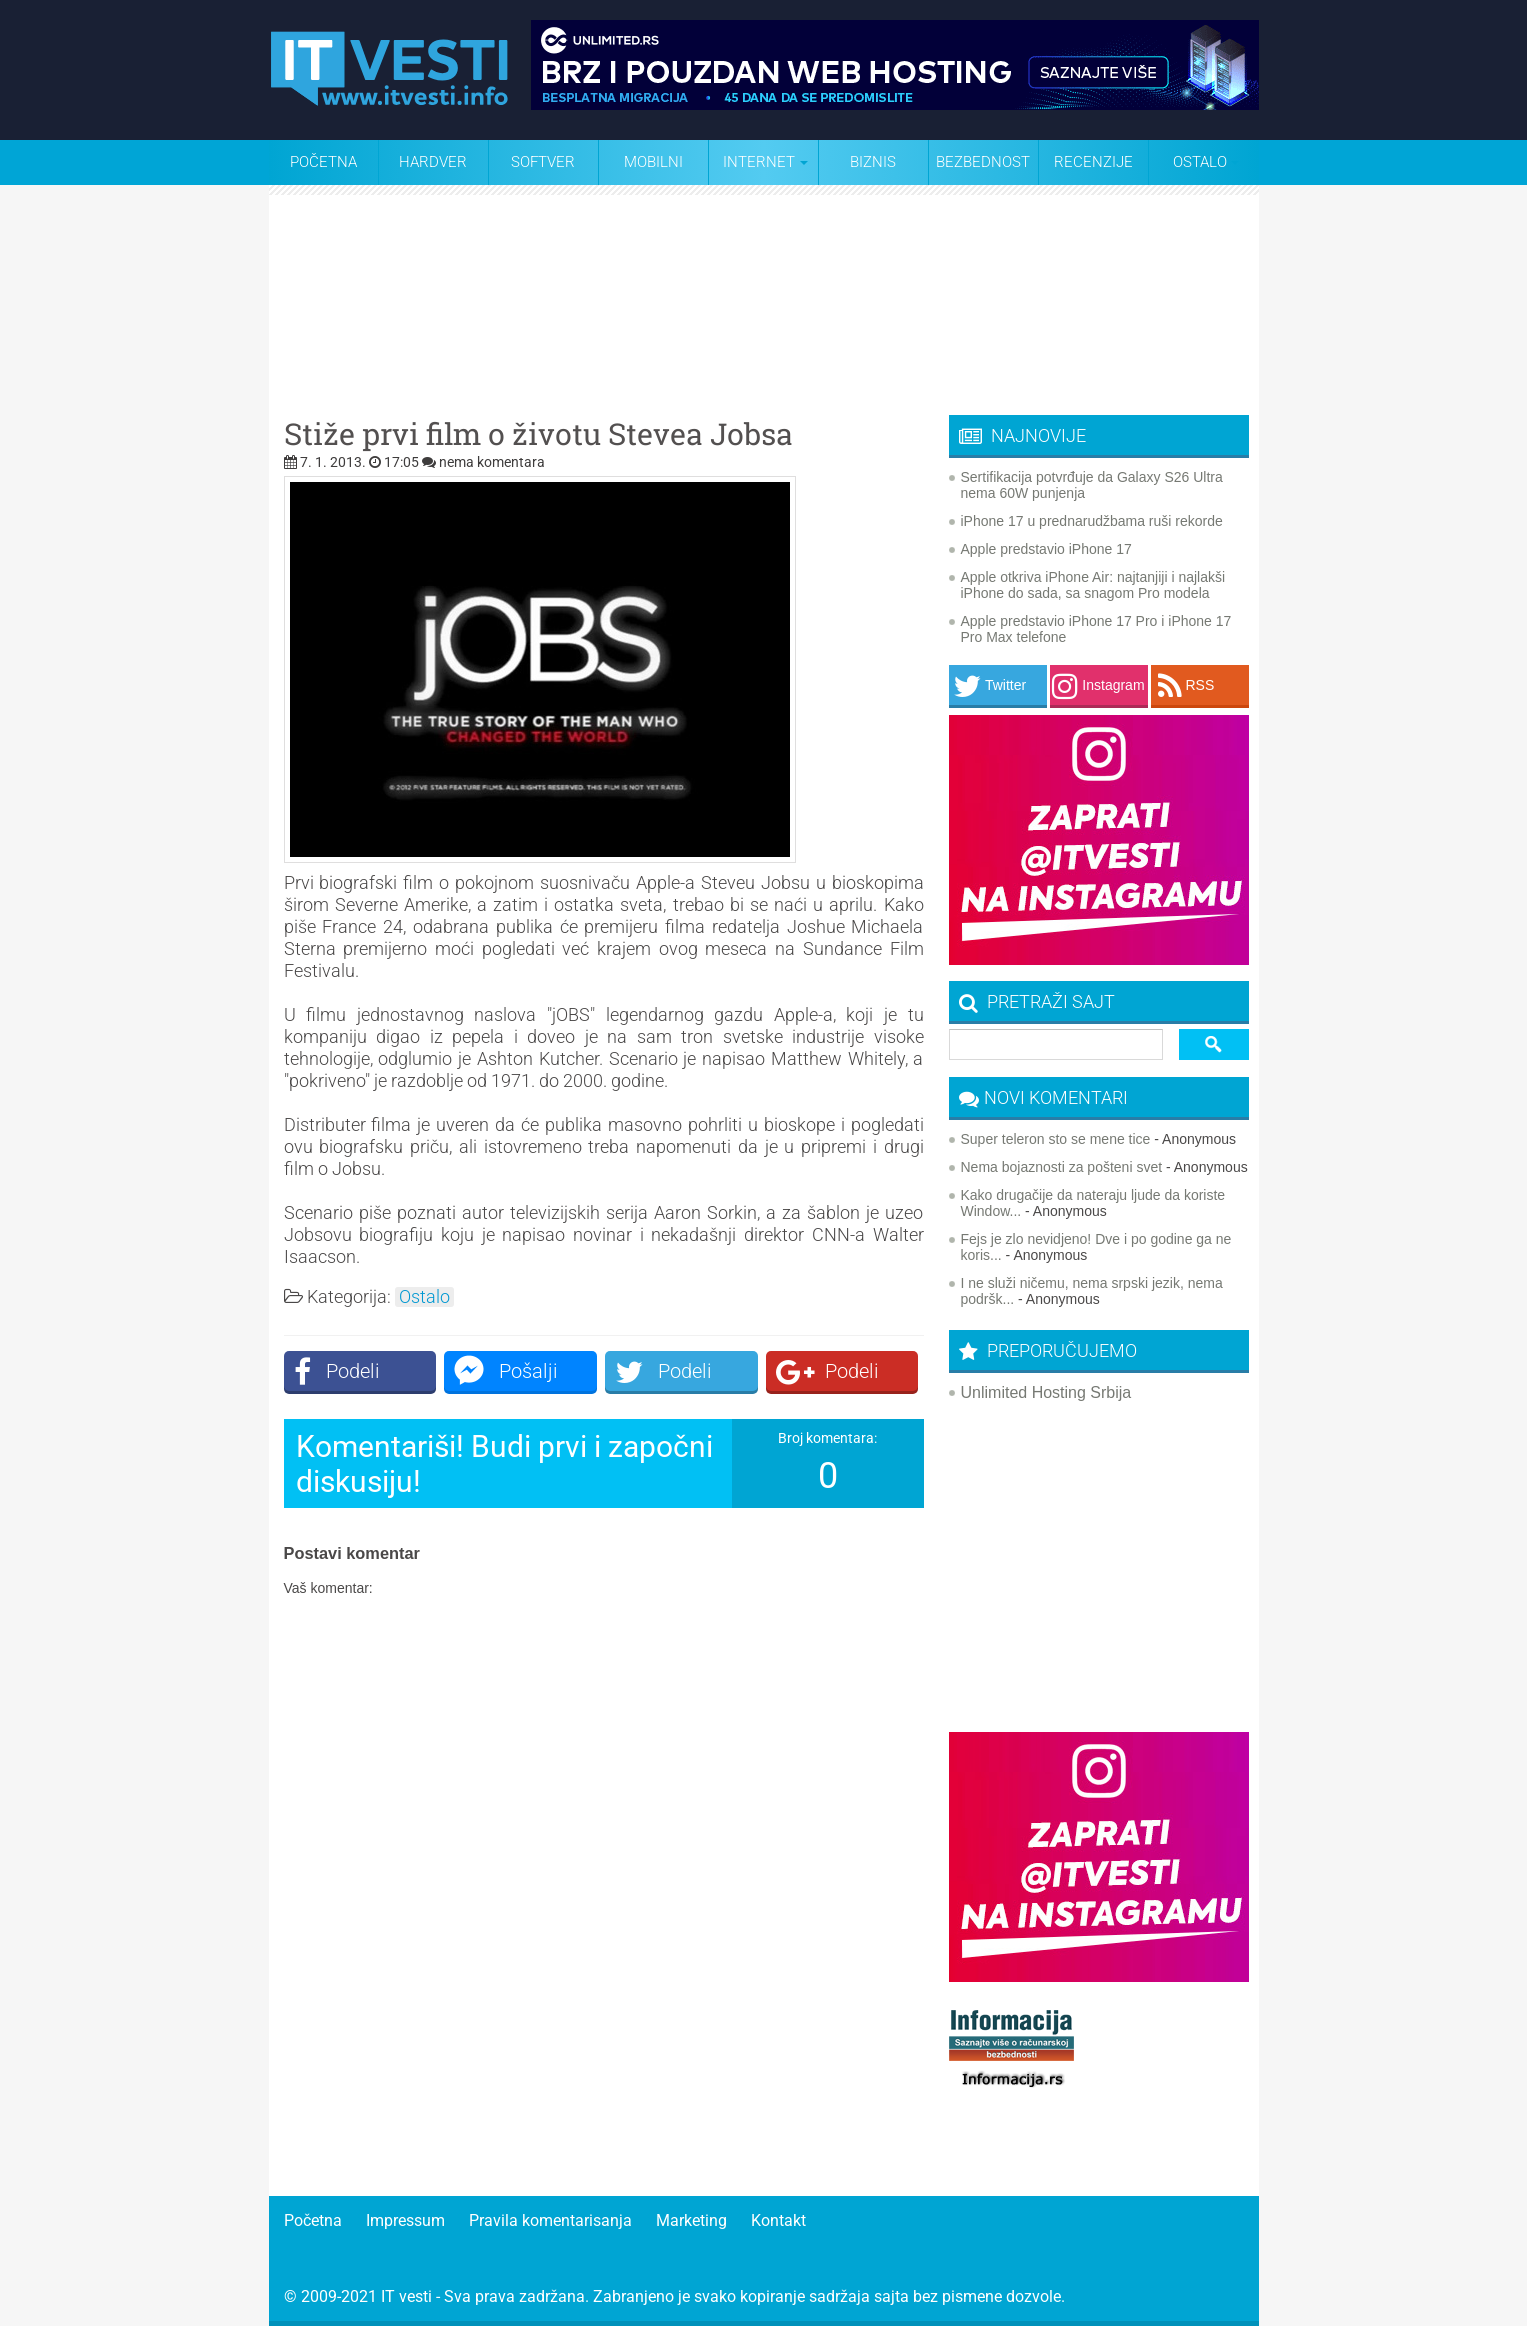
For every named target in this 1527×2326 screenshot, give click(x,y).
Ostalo (424, 1297)
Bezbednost (983, 162)
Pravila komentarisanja (550, 2220)
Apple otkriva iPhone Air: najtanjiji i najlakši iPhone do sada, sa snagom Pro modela (1093, 585)
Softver (543, 162)
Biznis (873, 162)
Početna (323, 162)
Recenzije (1093, 162)
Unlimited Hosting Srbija (1046, 1392)
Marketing (691, 2220)
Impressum (405, 2220)
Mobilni (653, 162)
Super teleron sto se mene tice (1056, 1139)
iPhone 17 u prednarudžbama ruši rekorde (1092, 521)
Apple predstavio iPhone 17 (1046, 549)
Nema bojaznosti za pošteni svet (1062, 1167)
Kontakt (778, 2220)
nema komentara (492, 462)
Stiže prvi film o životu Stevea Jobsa (538, 434)
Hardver (433, 162)
